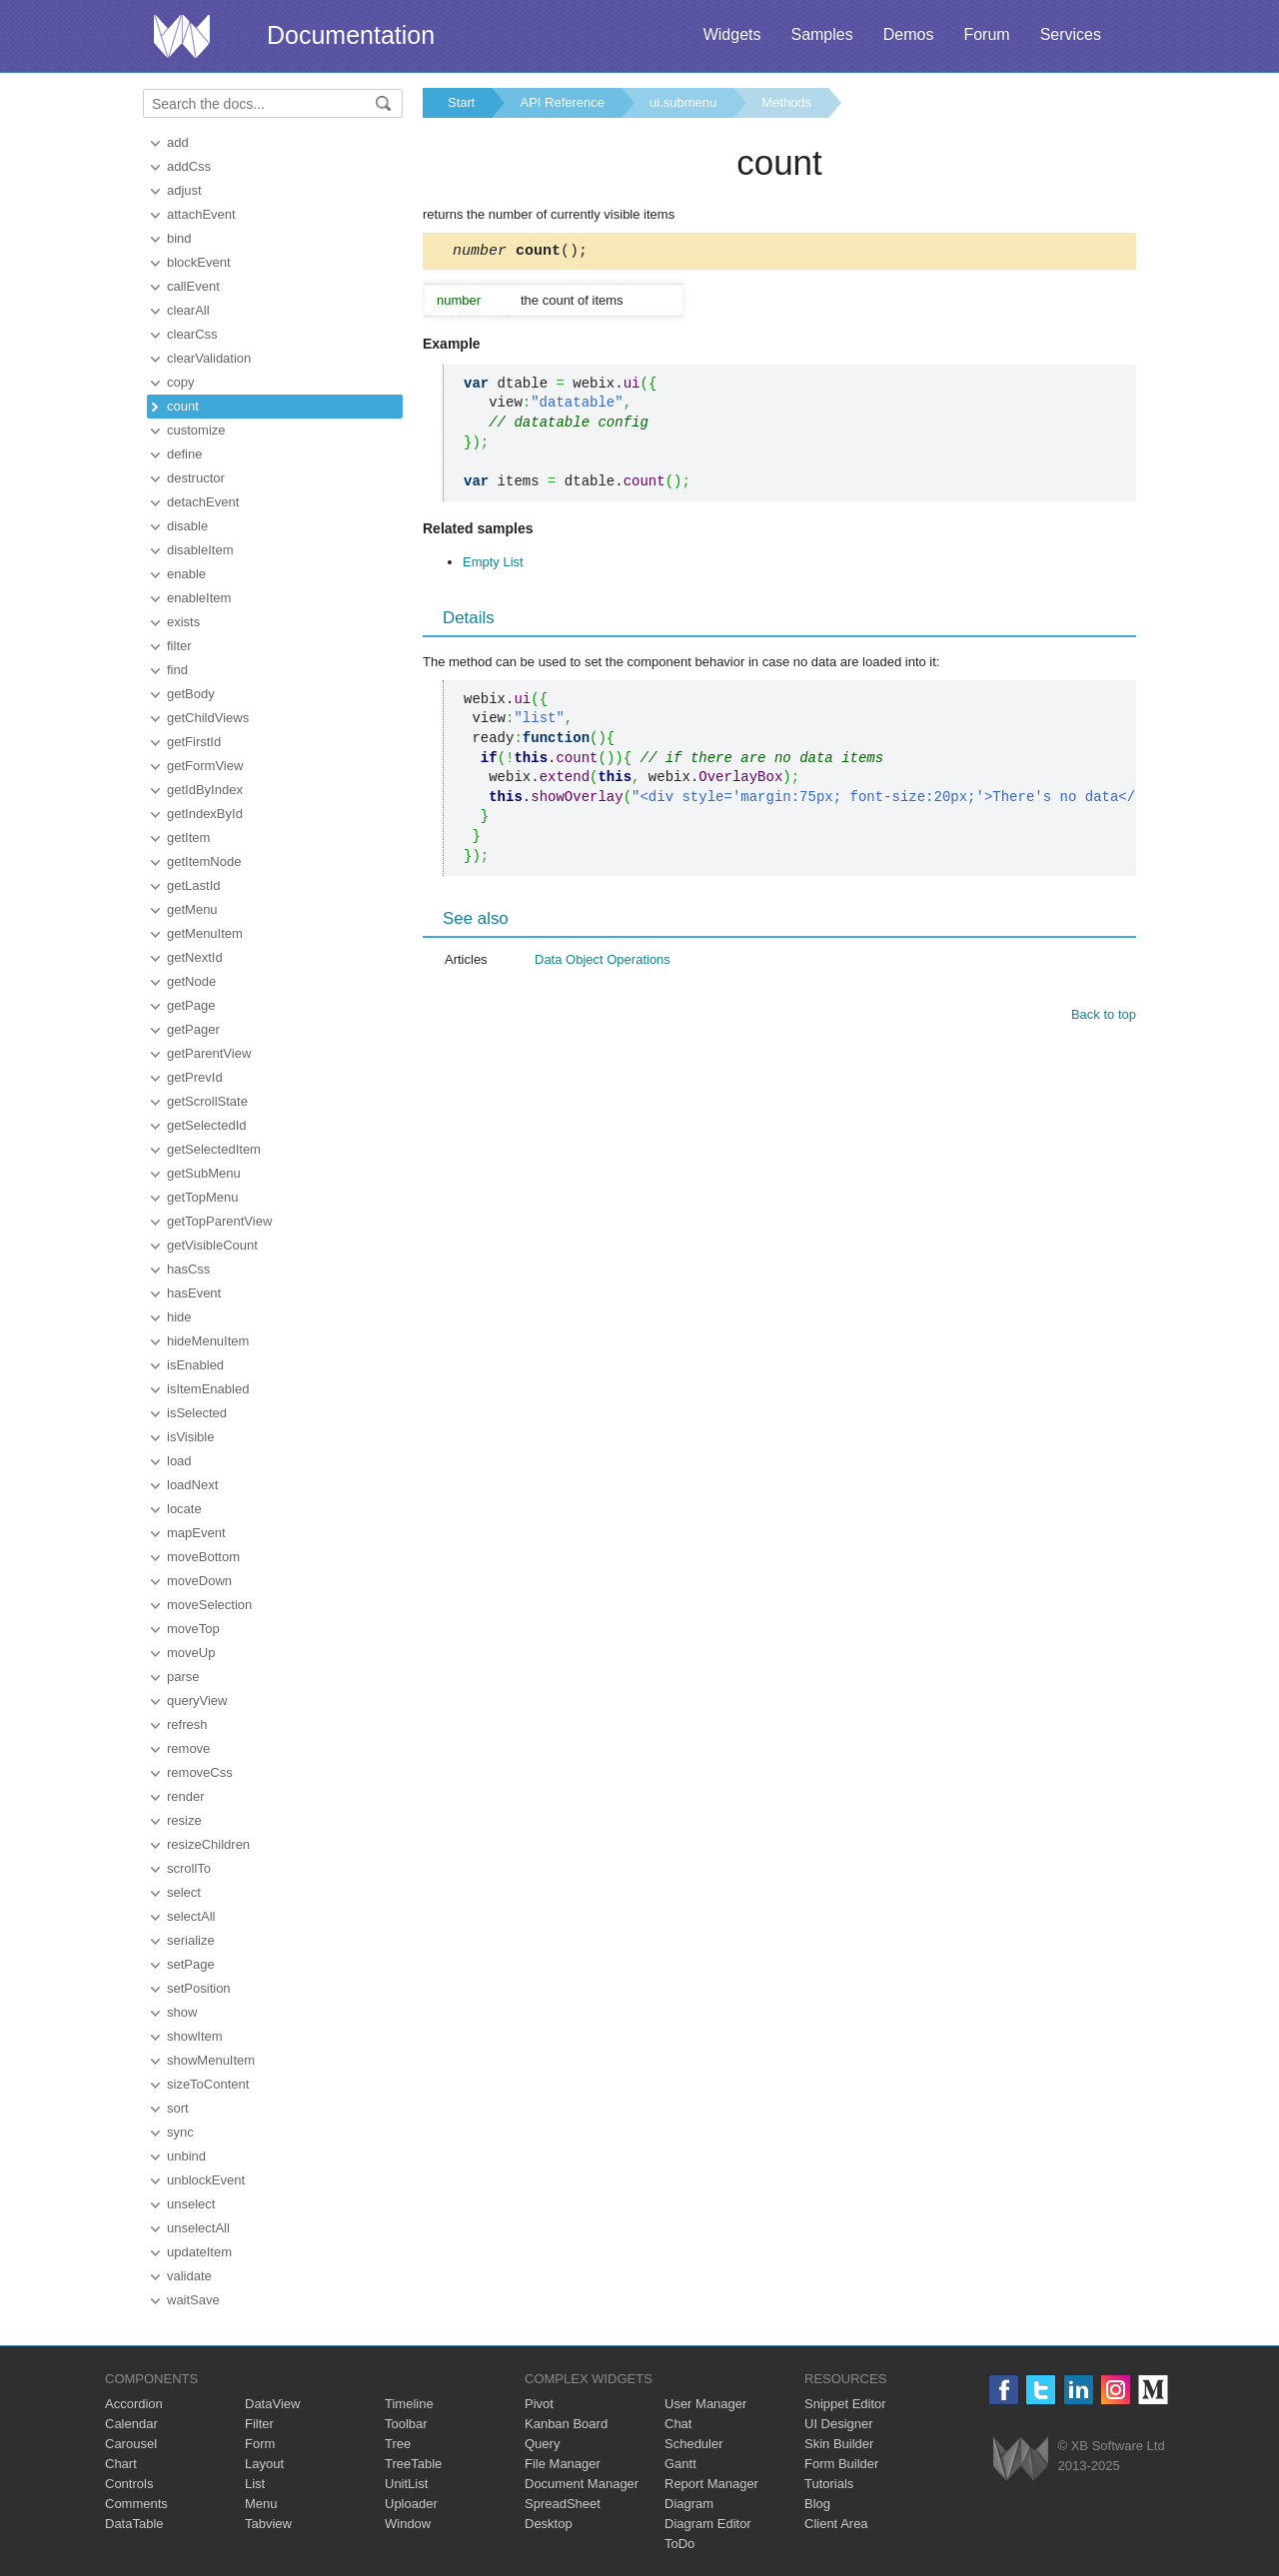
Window (408, 2523)
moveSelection (209, 1604)
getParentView (209, 1053)
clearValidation (209, 358)
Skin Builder (838, 2443)
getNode (191, 981)
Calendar (131, 2423)
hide (179, 1316)
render (186, 1796)
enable (186, 573)
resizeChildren (208, 1844)
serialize (191, 1940)
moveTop (193, 1628)
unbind (186, 2155)
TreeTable (413, 2463)
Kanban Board (566, 2423)
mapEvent (196, 1532)
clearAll (188, 310)
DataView (272, 2403)
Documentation (351, 35)
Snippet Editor (845, 2403)
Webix (1020, 2458)
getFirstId (194, 741)
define (184, 453)
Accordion (134, 2403)
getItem (188, 837)
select (184, 1892)
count (183, 406)
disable (187, 525)
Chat (677, 2423)
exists (183, 621)
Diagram (688, 2503)
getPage (191, 1005)
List (255, 2483)
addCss (189, 166)
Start (461, 102)
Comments (136, 2503)
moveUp (191, 1652)
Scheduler (693, 2443)
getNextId (195, 957)
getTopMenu (203, 1197)
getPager (193, 1029)
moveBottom (203, 1556)
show (182, 2012)
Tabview (268, 2523)
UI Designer (838, 2423)
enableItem (199, 597)
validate (189, 2275)
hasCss (188, 1269)
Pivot (539, 2403)
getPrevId (195, 1077)
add (178, 142)
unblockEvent (206, 2179)
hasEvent (194, 1293)
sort (178, 2108)
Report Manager (711, 2483)
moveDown (199, 1580)
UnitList (406, 2483)
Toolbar (406, 2423)
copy (180, 382)
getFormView (205, 765)
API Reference (562, 102)
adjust (184, 190)
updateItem (199, 2251)
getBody (191, 693)
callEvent (193, 286)
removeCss (200, 1772)
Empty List (493, 564)
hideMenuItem (208, 1340)
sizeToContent (208, 2084)
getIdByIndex (205, 789)
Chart (121, 2463)
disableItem (200, 549)
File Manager (563, 2463)
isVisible (190, 1436)
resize (184, 1820)
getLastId (194, 885)
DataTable (134, 2523)
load (179, 1460)
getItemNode (204, 861)
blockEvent (199, 262)
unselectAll (198, 2227)
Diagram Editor (707, 2523)
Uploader (411, 2503)
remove (188, 1748)
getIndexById (205, 813)
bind (179, 238)
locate (184, 1508)
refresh (187, 1724)
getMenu (192, 909)
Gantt (680, 2463)
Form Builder (841, 2463)
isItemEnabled (208, 1388)
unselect (191, 2203)
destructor (196, 477)
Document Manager (582, 2483)
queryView (197, 1700)
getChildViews (208, 717)
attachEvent (201, 214)
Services (1070, 34)
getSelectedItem (214, 1149)
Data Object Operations (602, 962)
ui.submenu (682, 102)
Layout (264, 2463)
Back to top (1103, 1017)
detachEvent (203, 501)
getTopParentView (219, 1221)
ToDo (679, 2543)
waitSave (193, 2299)
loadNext (192, 1484)
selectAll (191, 1916)
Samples (821, 34)
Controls (129, 2483)
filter (179, 645)
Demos (908, 34)
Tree (398, 2443)
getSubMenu (204, 1173)
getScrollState (207, 1101)
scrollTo (189, 1868)
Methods (786, 102)
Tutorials (828, 2483)
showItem (195, 2036)
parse (183, 1676)
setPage (191, 1964)
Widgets (732, 34)
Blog (817, 2503)
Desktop (549, 2523)
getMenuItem (205, 933)
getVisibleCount (212, 1245)
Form (260, 2443)
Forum (986, 34)
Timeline (409, 2403)
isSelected (197, 1412)
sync (180, 2132)
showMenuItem (211, 2060)
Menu (261, 2503)
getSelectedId (207, 1125)
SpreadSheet (563, 2503)
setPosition (199, 1988)
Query (542, 2443)
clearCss (192, 334)
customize (196, 430)
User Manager (705, 2403)
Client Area (836, 2523)
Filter (259, 2423)
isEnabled (195, 1364)
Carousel (131, 2443)
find (177, 669)
